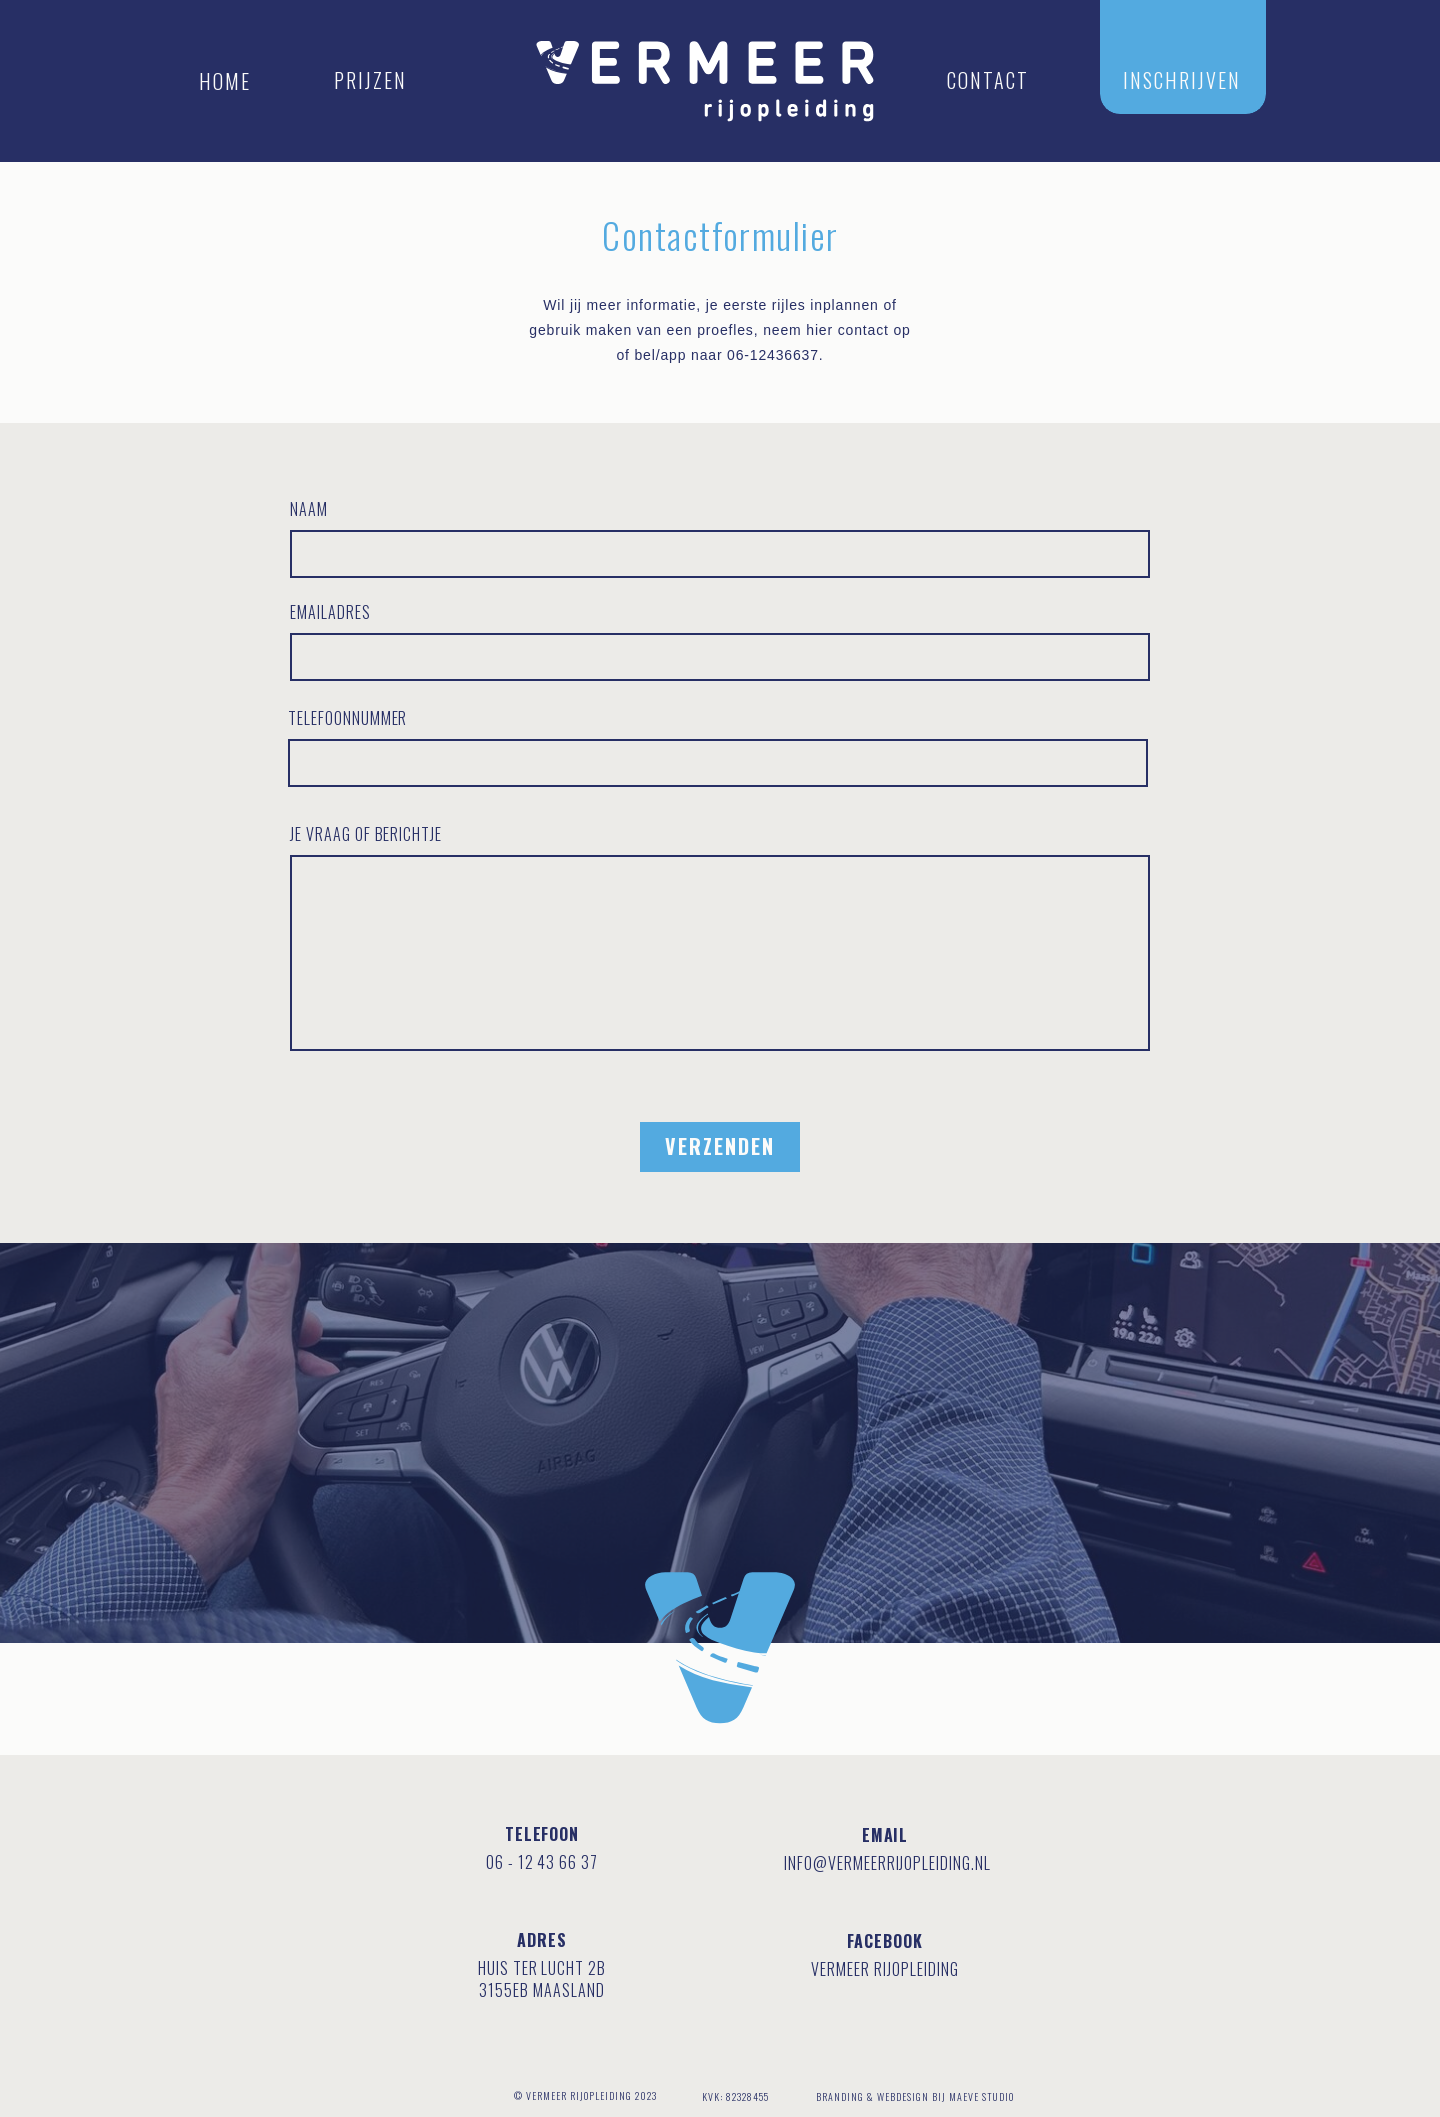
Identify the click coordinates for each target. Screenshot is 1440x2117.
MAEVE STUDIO (981, 2096)
